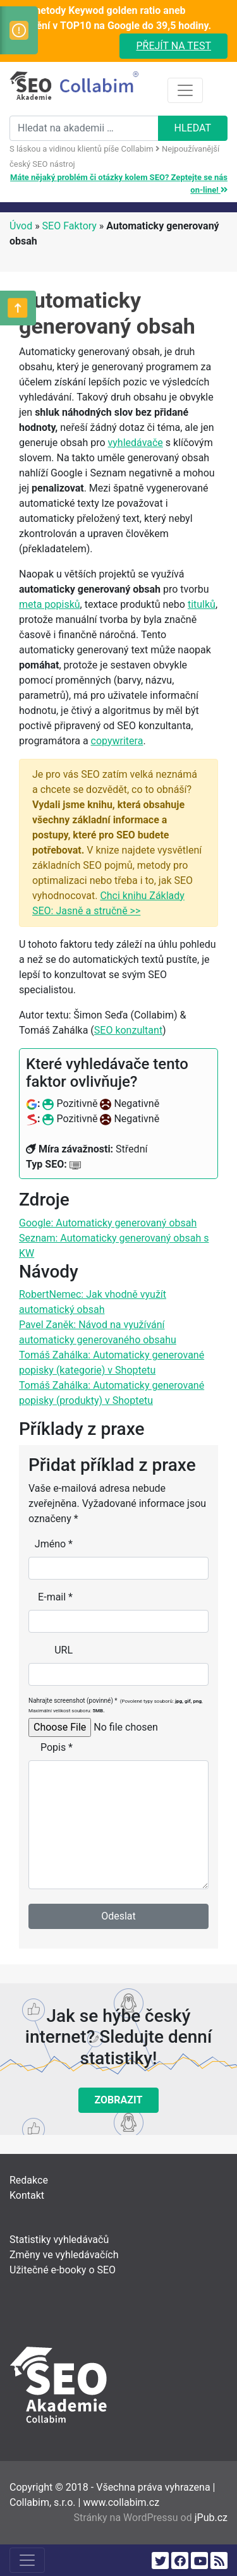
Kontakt (26, 2195)
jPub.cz (211, 2518)
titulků (202, 604)
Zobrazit (119, 2100)
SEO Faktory (69, 226)
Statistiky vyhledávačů (59, 2240)
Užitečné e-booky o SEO (62, 2270)
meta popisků (49, 604)
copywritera (117, 741)
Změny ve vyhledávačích (64, 2255)
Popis (56, 1747)
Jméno (54, 1544)
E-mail (55, 1597)
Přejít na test (173, 46)
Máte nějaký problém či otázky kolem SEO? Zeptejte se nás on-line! (119, 183)
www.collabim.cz (121, 2502)
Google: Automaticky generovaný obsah (108, 1223)
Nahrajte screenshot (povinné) (115, 1705)
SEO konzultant (128, 1030)
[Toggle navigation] (185, 90)
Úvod (20, 226)
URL (63, 1650)
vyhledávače (135, 443)
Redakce (28, 2180)
